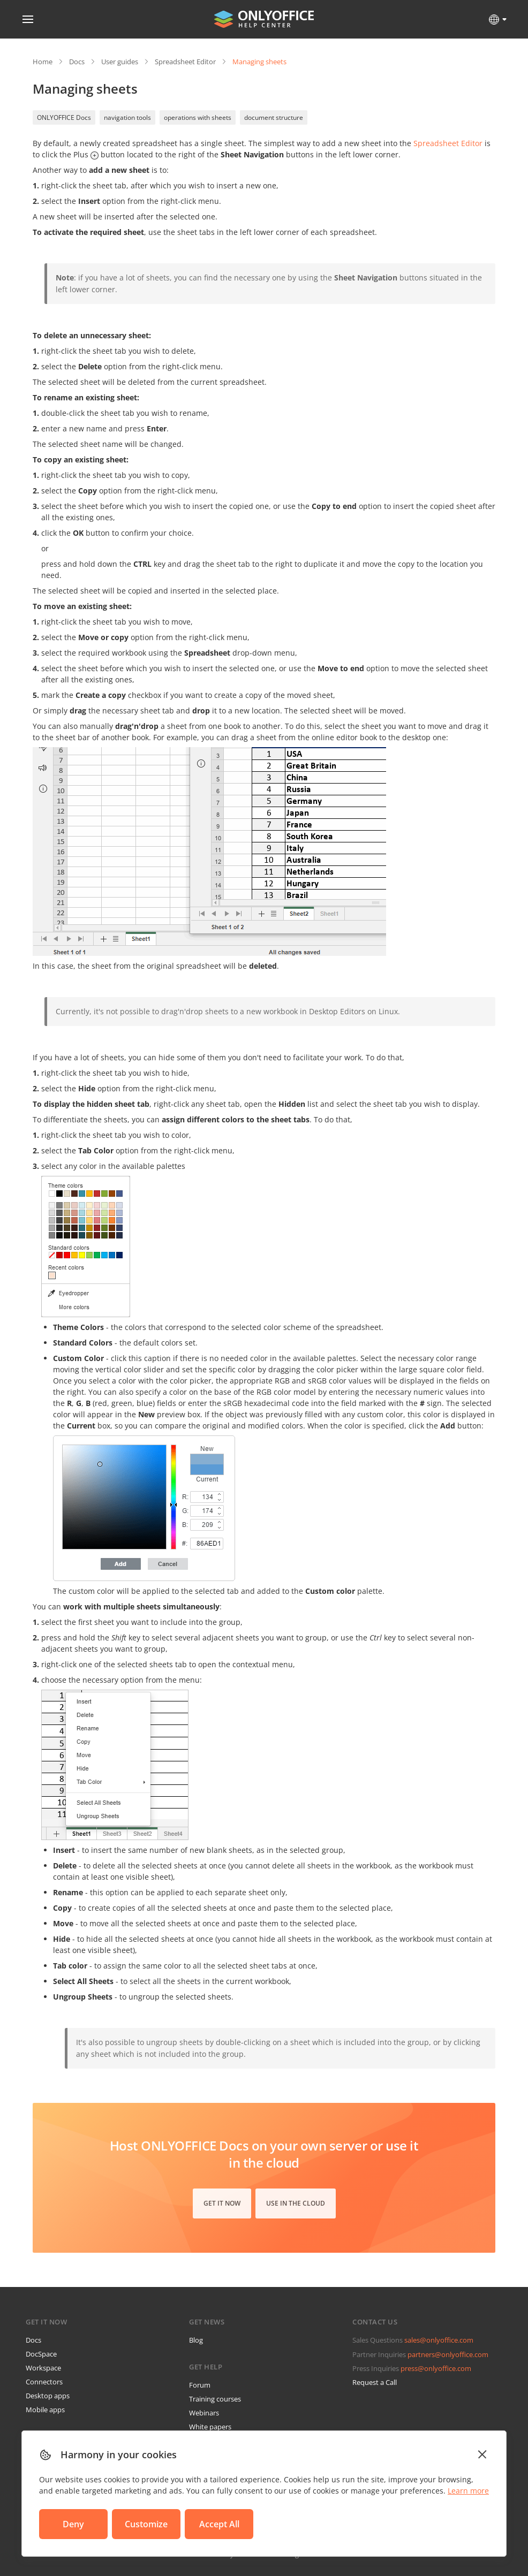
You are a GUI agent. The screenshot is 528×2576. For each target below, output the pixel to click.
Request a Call (374, 2382)
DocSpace (41, 2354)
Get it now (221, 2203)
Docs (77, 61)
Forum (199, 2385)
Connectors (44, 2382)
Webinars (204, 2413)
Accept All (219, 2524)
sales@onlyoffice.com (438, 2340)
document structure (273, 117)
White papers (210, 2426)
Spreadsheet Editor (185, 61)
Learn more (468, 2491)
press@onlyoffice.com (436, 2368)
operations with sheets (197, 117)
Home (42, 61)
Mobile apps (45, 2409)
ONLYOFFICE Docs (64, 117)
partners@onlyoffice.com (448, 2354)
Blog (196, 2340)
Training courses (215, 2399)
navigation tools (127, 117)
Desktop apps (48, 2395)
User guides (119, 61)
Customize (146, 2524)
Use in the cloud (295, 2203)
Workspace (43, 2368)
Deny (73, 2524)
